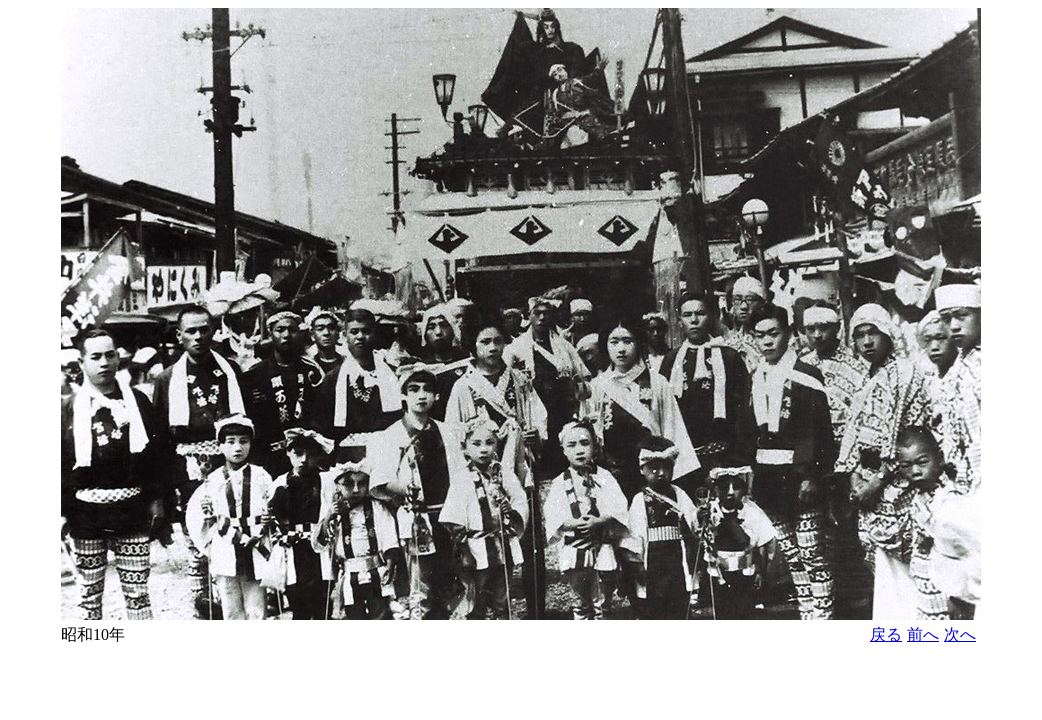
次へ (960, 634)
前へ (923, 634)
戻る (886, 634)
